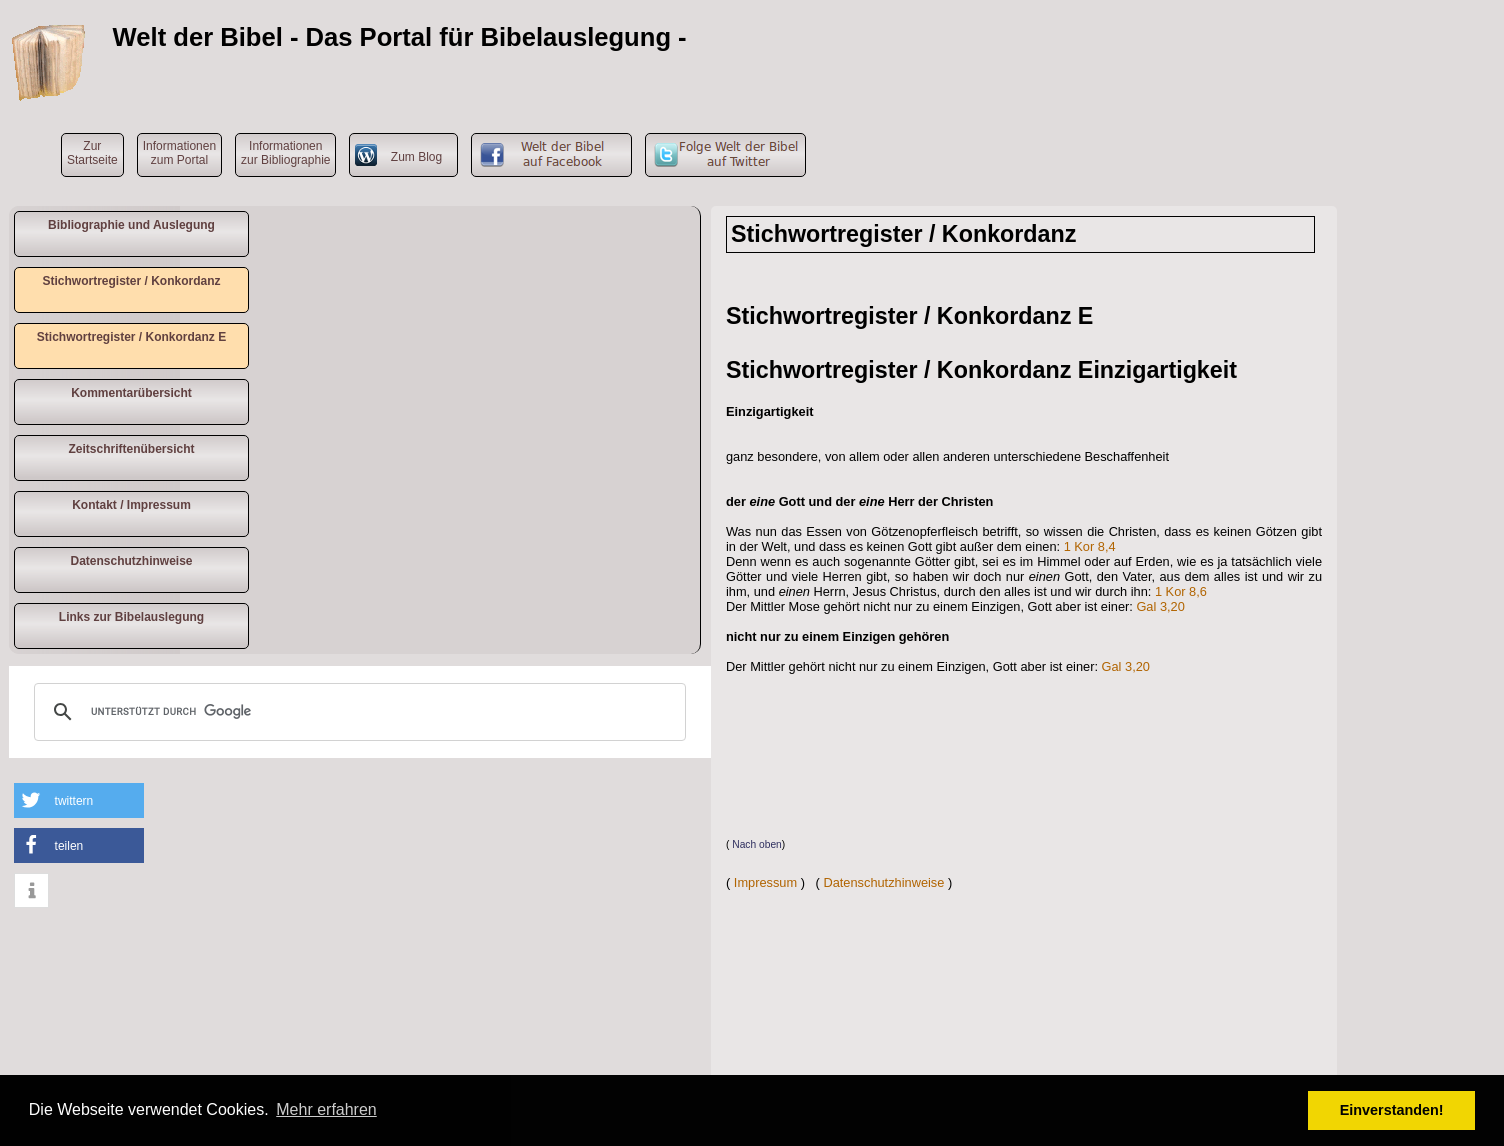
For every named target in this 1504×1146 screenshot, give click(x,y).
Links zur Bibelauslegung (131, 617)
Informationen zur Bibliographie (285, 153)
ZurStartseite (92, 153)
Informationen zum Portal (179, 153)
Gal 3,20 (1160, 606)
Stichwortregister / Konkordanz (131, 281)
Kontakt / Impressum (131, 505)
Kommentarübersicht (131, 393)
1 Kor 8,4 (1090, 546)
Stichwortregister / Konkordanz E (131, 337)
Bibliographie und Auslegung (131, 225)
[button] (79, 800)
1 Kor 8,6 (1181, 591)
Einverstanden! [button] (1392, 1110)
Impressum (765, 882)
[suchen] (357, 712)
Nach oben (757, 844)
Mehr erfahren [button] (326, 1109)
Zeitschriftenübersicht (131, 449)
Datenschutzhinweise (131, 561)
